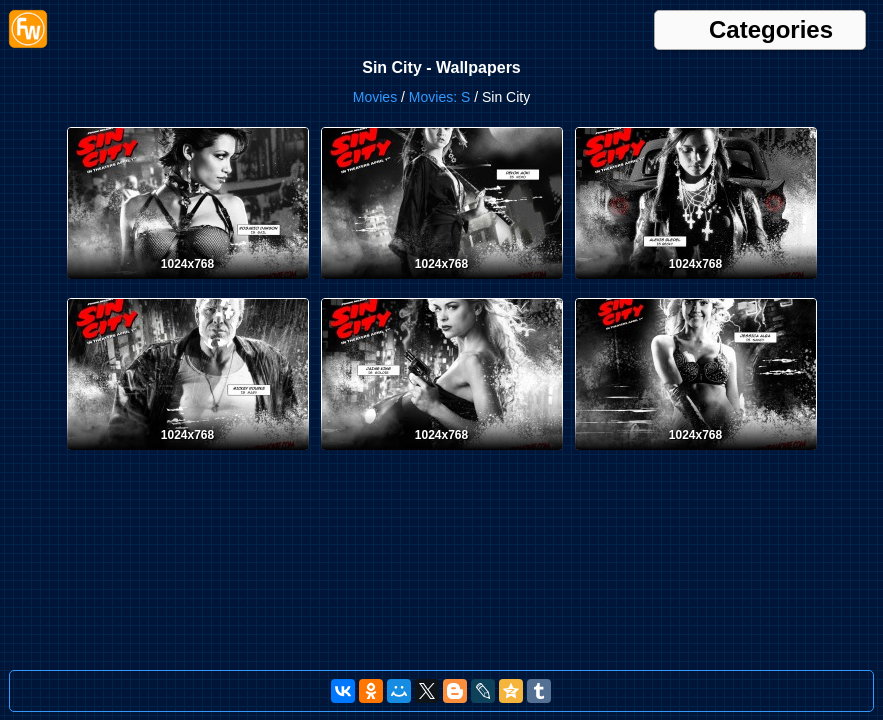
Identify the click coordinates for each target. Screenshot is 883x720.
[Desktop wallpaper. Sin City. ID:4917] (188, 454)
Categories (771, 30)
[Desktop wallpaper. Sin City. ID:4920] (188, 283)
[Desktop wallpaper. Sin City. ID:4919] (442, 283)
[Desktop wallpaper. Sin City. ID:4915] (696, 454)
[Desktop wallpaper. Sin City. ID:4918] (696, 283)
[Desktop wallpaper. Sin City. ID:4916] (442, 454)
